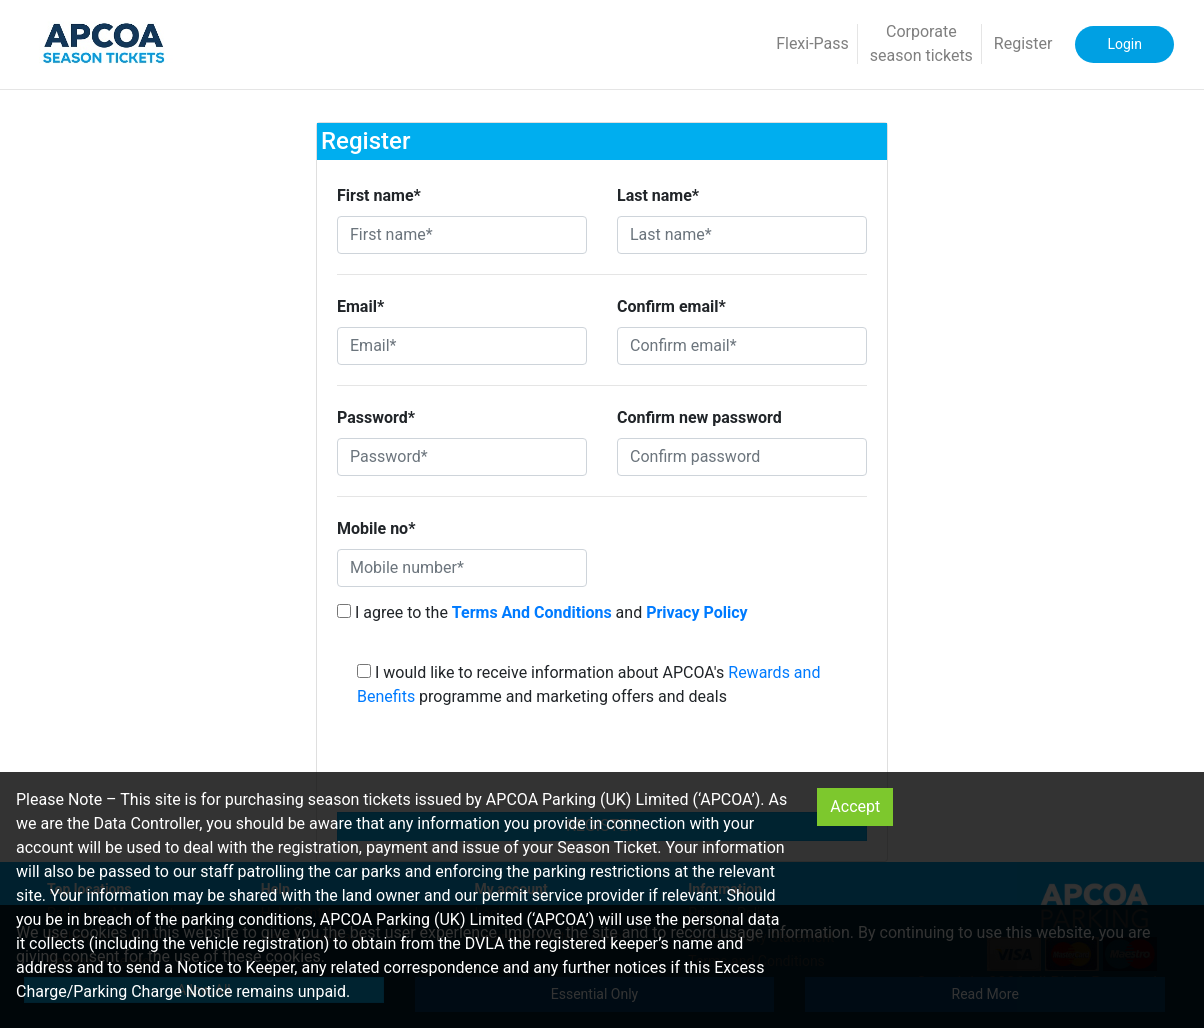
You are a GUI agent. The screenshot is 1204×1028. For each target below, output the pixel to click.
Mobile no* (376, 528)
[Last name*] (742, 235)
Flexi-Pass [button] (812, 43)
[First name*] (462, 235)
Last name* (658, 195)
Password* (376, 417)
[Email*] (462, 346)
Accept (855, 806)
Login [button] (1124, 44)
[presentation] (602, 766)
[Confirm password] (742, 457)
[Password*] (462, 457)
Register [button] (1023, 43)
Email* (360, 306)
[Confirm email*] (742, 346)
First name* (379, 195)
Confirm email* (671, 306)
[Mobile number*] (462, 568)
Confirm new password (699, 417)
